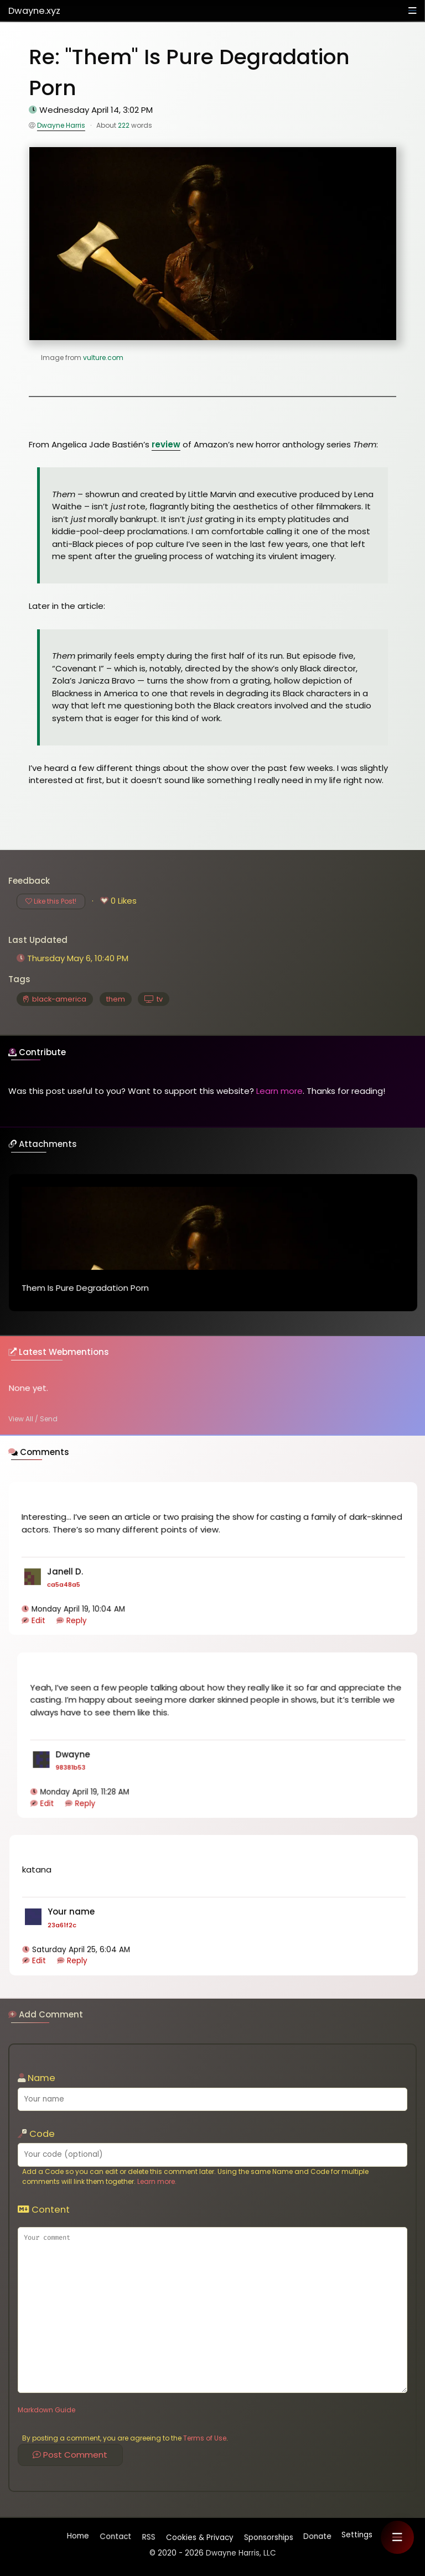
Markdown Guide (46, 2410)
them (115, 999)
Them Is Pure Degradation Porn (85, 1289)
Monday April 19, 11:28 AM (83, 1791)
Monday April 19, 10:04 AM (78, 1610)
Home (79, 2537)
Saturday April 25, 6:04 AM (80, 1947)
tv (153, 999)
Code (36, 2133)
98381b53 (70, 1766)
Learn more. (157, 2181)
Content (44, 2209)
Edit (38, 1622)
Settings (356, 2535)
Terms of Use (204, 2438)
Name (36, 2078)
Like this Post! (50, 901)
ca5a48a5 (64, 1586)
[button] (397, 2537)
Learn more (279, 1091)
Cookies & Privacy (198, 2535)
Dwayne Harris (61, 125)
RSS (147, 2535)
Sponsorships (267, 2535)
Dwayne (34, 10)
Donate (317, 2535)
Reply (76, 1622)
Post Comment (70, 2454)
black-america (54, 999)
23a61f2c (60, 1922)
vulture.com (103, 357)
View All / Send (33, 1418)
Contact (115, 2536)
